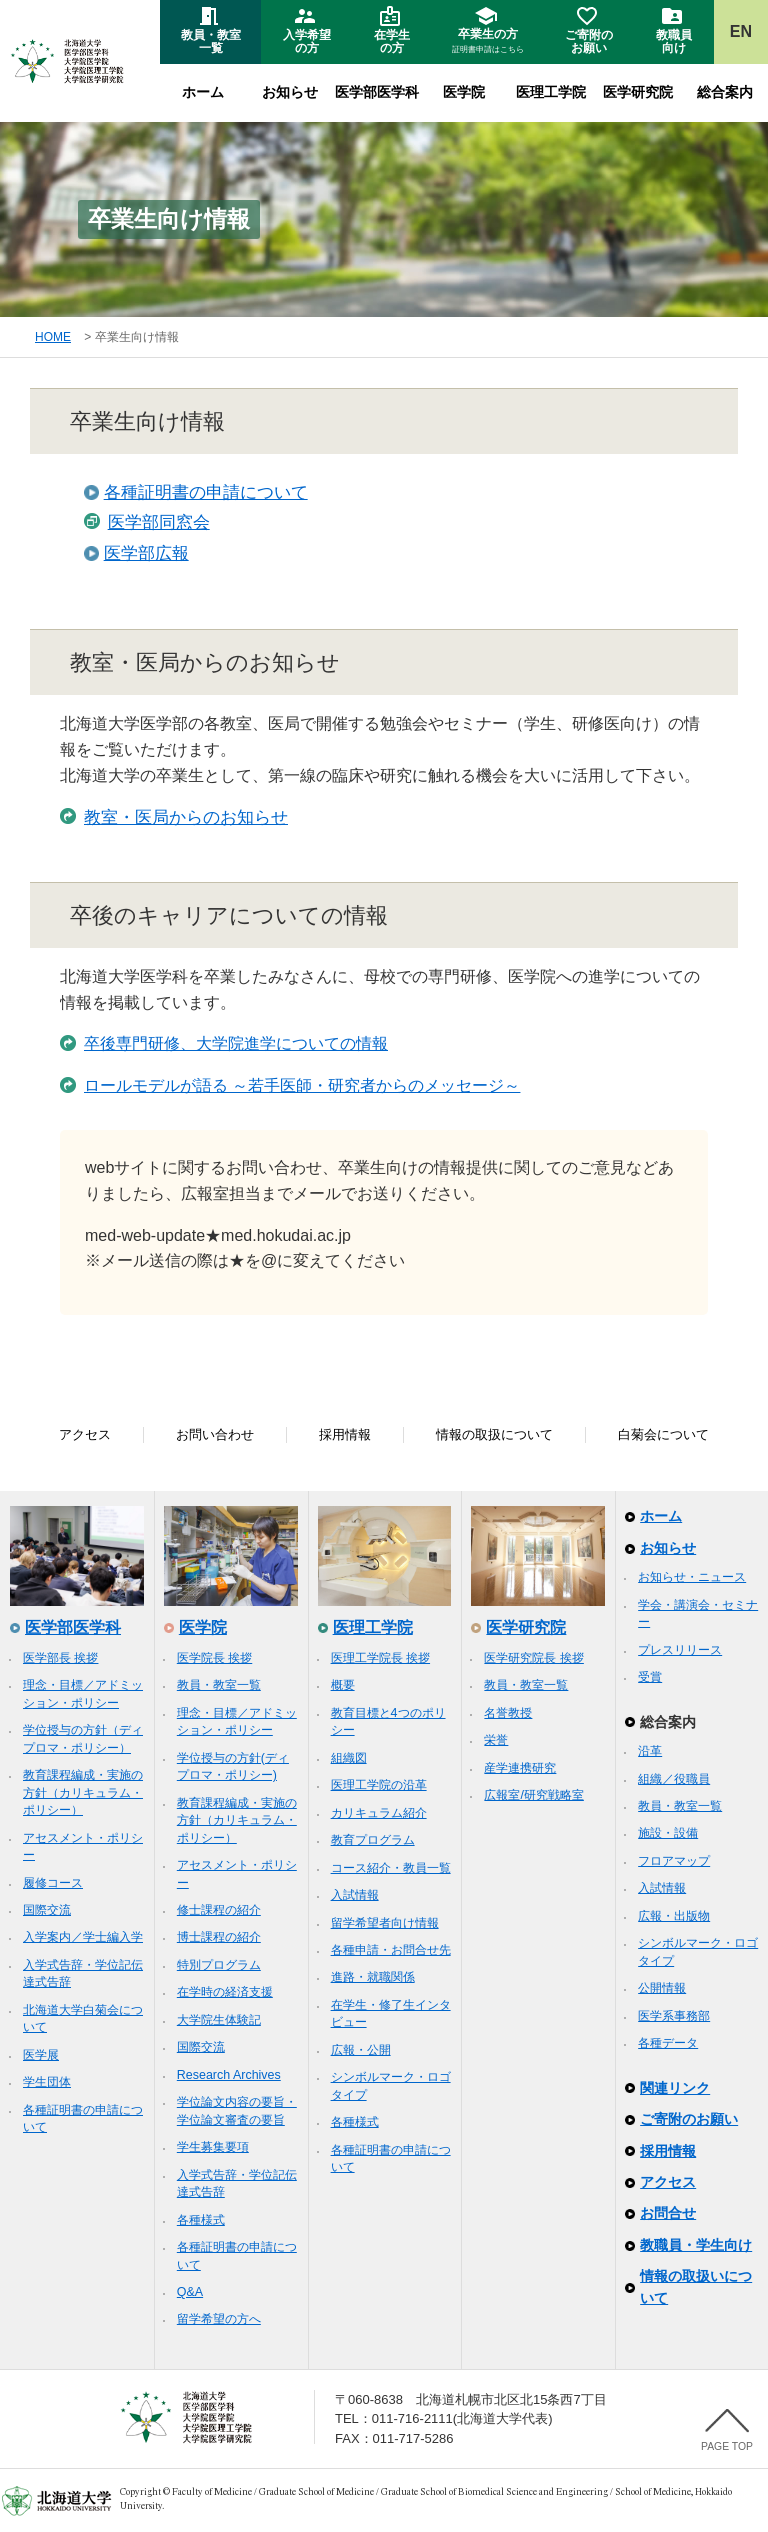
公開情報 (662, 1988)
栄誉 (496, 1740)
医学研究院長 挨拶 (533, 1658)
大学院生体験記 (219, 2020)
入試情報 (355, 1895)
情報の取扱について (494, 1434)
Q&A (190, 2292)
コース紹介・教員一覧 (391, 1868)
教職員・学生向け (696, 2245)
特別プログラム (219, 1965)
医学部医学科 (377, 92)
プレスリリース (680, 1650)
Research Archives (229, 2075)
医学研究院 (638, 92)
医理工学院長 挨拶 (380, 1658)
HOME (53, 337)
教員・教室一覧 (219, 1685)
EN (741, 31)
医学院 (464, 92)
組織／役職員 (674, 1779)
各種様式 (201, 2220)
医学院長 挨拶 (214, 1658)
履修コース (53, 1883)
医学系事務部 (674, 2016)
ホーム (203, 92)
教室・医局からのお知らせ (186, 817)
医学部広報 (146, 553)
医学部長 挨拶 (60, 1658)
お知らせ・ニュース (692, 1577)
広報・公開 (361, 2050)
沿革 (650, 1751)
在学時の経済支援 (225, 1992)
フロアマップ (674, 1861)
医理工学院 (551, 92)
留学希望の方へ (219, 2319)
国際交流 (47, 1910)
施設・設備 (668, 1833)
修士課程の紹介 (219, 1910)
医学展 (41, 2055)
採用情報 (345, 1434)
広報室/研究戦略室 (533, 1795)
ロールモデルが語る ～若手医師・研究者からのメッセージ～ (302, 1085)
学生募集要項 (213, 2147)
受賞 (650, 1677)
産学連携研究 (520, 1768)
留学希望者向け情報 (385, 1923)
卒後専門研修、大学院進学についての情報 (236, 1043)
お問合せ (668, 2213)
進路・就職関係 (373, 1977)
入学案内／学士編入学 (83, 1937)
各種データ (668, 2043)
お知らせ (290, 92)
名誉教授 (508, 1713)
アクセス (85, 1434)
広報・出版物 (674, 1916)
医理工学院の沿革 (379, 1785)
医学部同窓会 (159, 522)
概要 (343, 1685)
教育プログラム (373, 1840)
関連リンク (675, 2088)
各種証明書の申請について (206, 492)
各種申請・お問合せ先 (391, 1950)
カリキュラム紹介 (379, 1813)
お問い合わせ (215, 1434)
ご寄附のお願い (689, 2119)
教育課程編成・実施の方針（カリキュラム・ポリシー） (83, 1792)
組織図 (349, 1758)
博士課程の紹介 (219, 1937)
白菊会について (663, 1434)
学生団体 (47, 2082)
